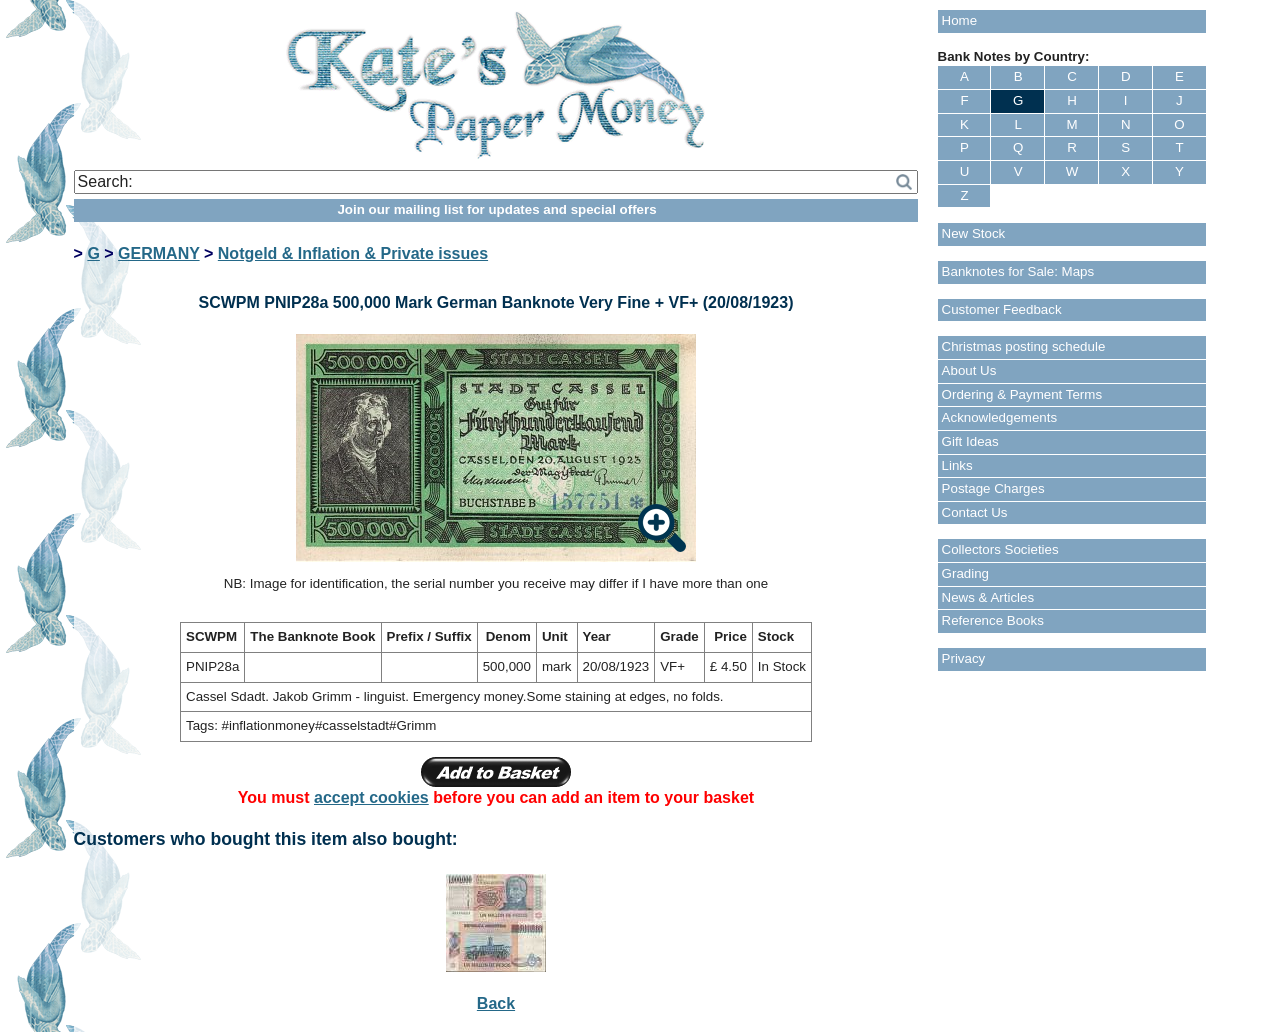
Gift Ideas (970, 441)
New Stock (974, 233)
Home (960, 20)
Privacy (964, 658)
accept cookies (371, 797)
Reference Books (993, 620)
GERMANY (159, 253)
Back (496, 1003)
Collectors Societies (1000, 549)
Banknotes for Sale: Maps (1018, 271)
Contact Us (975, 512)
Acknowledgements (1000, 417)
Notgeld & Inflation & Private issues (353, 253)
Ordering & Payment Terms (1022, 394)
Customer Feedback (1002, 309)
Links (957, 465)
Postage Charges (993, 488)
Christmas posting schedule (1024, 346)
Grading (965, 573)
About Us (969, 370)
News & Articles (988, 597)
